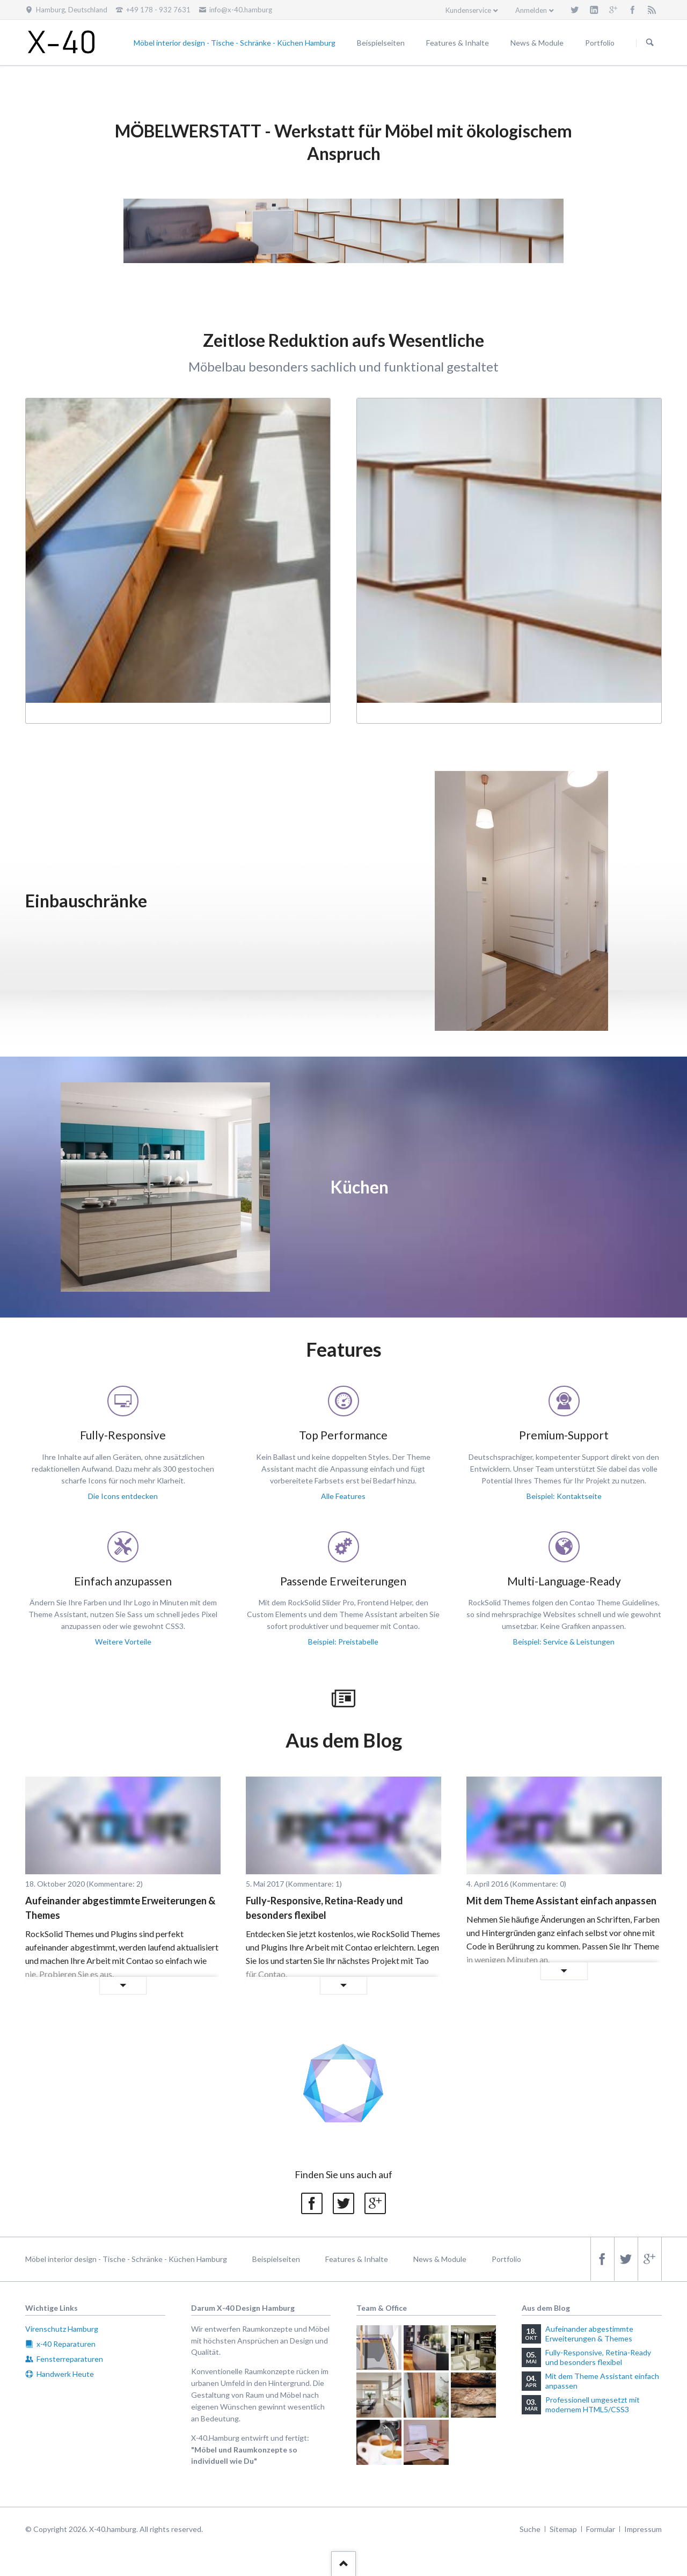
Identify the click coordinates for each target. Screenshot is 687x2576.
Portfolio (506, 2259)
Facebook (312, 2203)
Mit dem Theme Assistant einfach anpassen (561, 1900)
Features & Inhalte (356, 2259)
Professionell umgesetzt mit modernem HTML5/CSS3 (592, 2404)
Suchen (650, 43)
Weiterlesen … (78, 1986)
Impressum (643, 2529)
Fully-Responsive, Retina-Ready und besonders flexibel (324, 1908)
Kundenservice (468, 10)
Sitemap (563, 2529)
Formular (600, 2529)
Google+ (375, 2203)
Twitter (343, 2203)
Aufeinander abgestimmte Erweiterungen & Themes (120, 1908)
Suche (530, 2529)
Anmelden (531, 10)
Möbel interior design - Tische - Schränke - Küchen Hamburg (126, 2259)
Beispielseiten (276, 2259)
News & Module (439, 2259)
